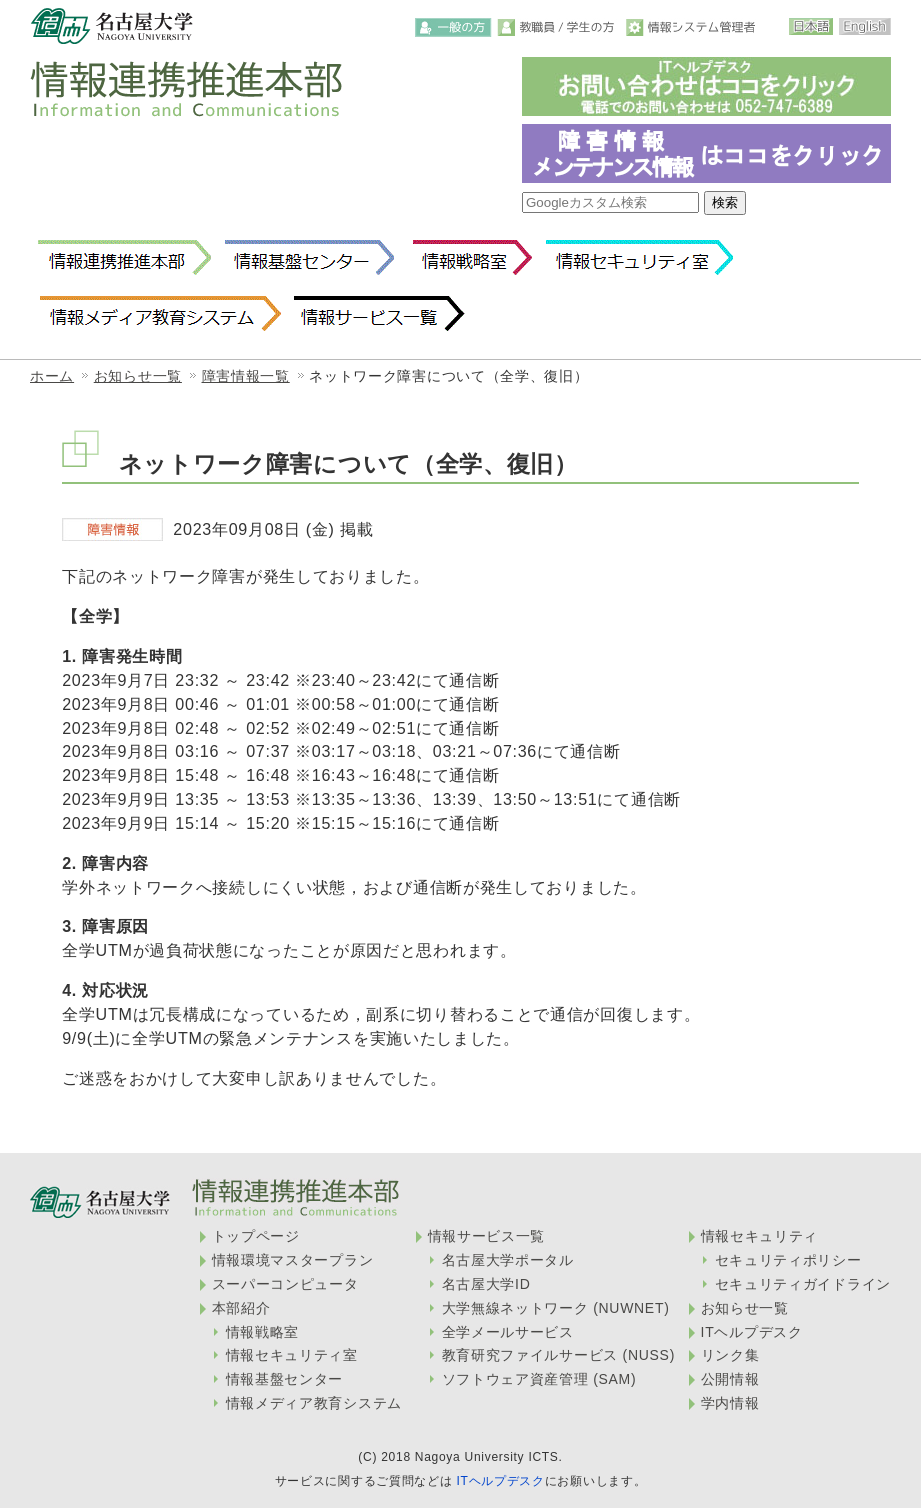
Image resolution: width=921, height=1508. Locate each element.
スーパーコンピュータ (285, 1284)
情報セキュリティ (760, 1236)
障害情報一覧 (246, 376)
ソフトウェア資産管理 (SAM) (539, 1379)
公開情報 (730, 1379)
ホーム (52, 376)
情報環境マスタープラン (293, 1260)
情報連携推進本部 (124, 258)
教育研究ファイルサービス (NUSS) (558, 1355)
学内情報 (730, 1403)
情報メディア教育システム (159, 314)
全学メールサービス (508, 1332)
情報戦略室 (469, 258)
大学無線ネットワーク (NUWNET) (556, 1308)
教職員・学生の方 (559, 27)
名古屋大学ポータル (508, 1260)
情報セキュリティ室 (639, 258)
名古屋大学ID (486, 1284)
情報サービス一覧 (379, 314)
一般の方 (453, 27)
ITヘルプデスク (752, 1332)
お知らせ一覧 (138, 376)
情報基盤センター (309, 258)
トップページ (256, 1236)
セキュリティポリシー (788, 1260)
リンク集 (730, 1355)
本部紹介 (241, 1308)
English (864, 26)
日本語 (811, 26)
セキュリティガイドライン (803, 1284)
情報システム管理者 (693, 27)
